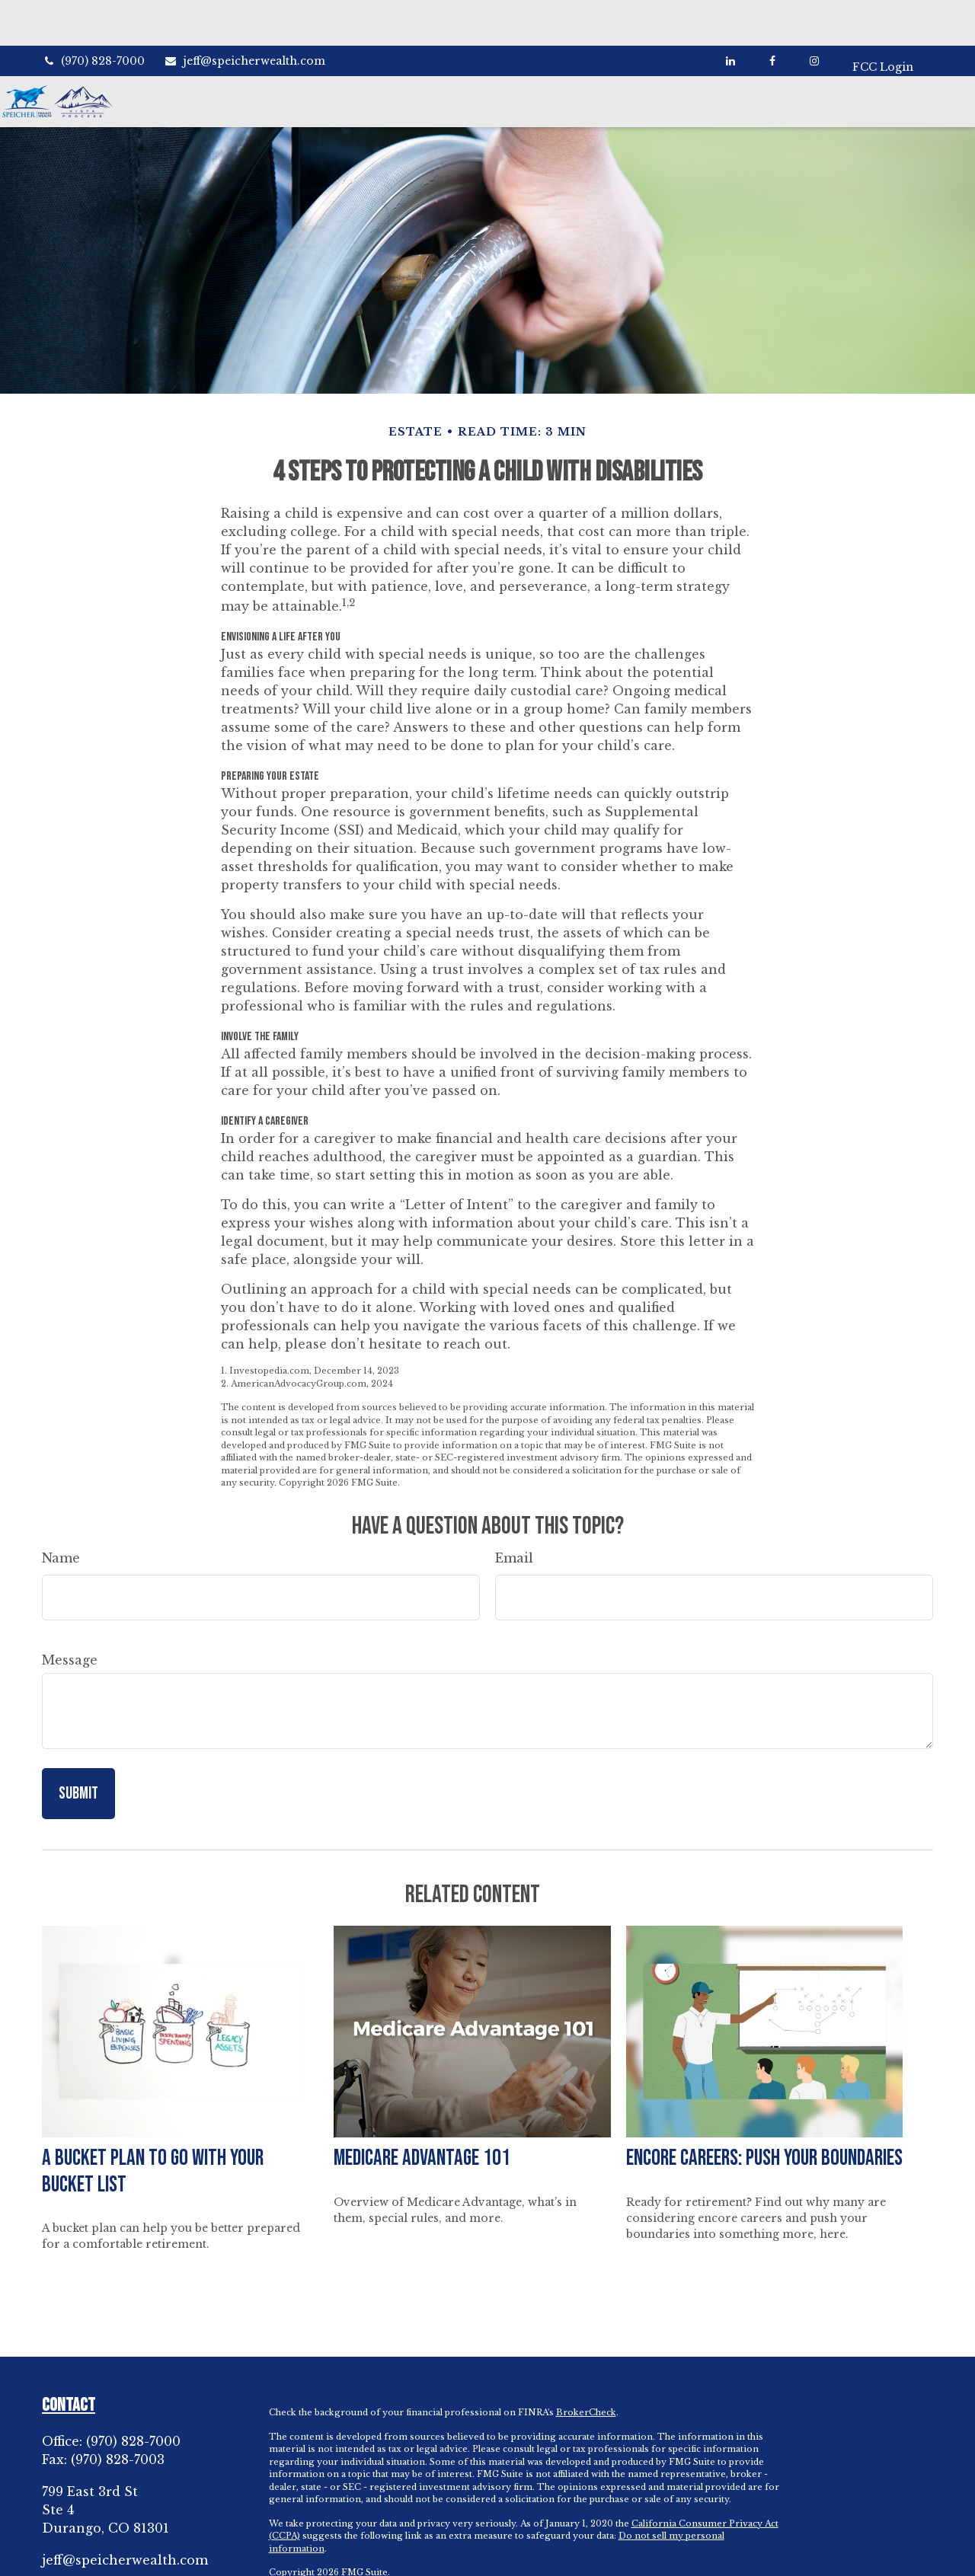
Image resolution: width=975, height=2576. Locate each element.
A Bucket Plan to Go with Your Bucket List (153, 2133)
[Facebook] (766, 15)
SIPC (726, 2558)
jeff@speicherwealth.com (244, 15)
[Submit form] (78, 1755)
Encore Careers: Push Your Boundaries (764, 2120)
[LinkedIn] (724, 15)
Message (70, 1622)
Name (61, 1519)
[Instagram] (107, 2549)
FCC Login (882, 15)
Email (514, 1519)
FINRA (696, 2558)
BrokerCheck (586, 2374)
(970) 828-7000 (93, 15)
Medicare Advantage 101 (422, 2120)
